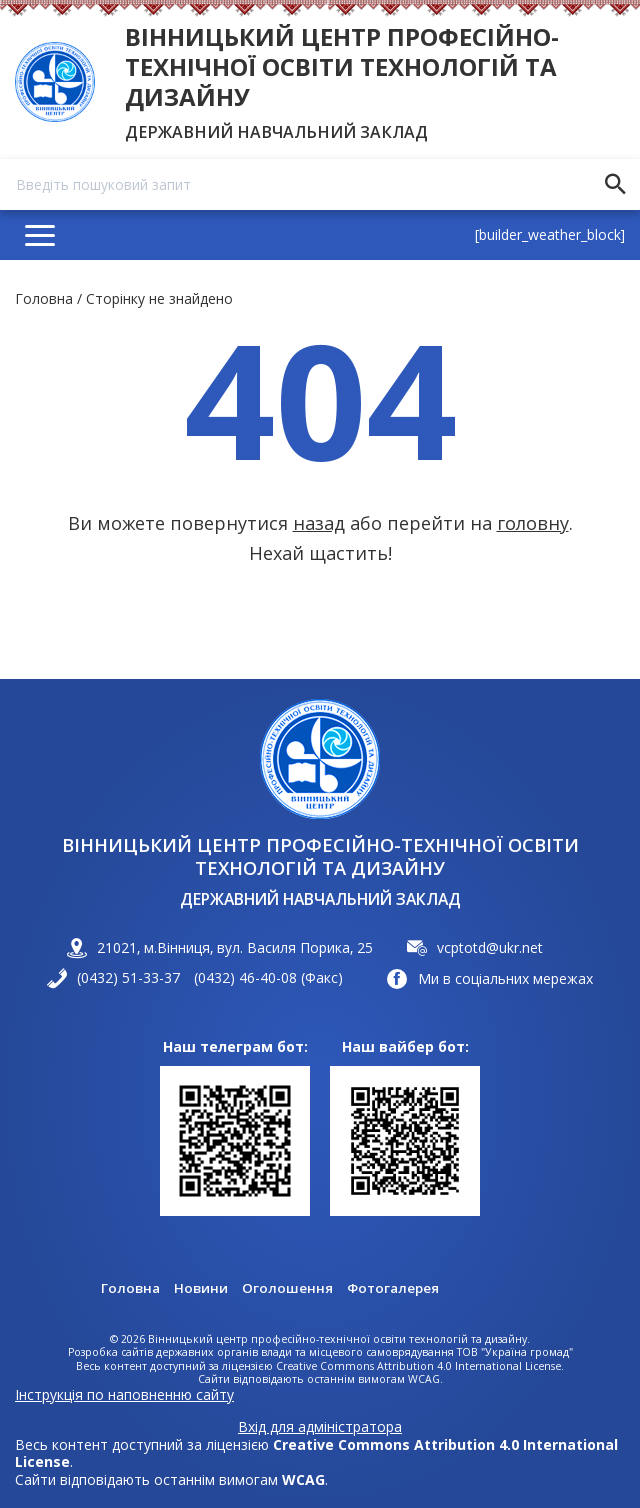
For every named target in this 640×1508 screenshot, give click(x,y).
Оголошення (286, 1288)
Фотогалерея (394, 1288)
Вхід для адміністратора (320, 1427)
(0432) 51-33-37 (128, 978)
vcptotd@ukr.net (490, 947)
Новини (200, 1288)
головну (533, 523)
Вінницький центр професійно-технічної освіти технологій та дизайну (342, 66)
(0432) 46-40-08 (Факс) (268, 978)
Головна (44, 298)
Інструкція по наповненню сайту (124, 1394)
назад (319, 523)
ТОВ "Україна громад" (515, 1352)
